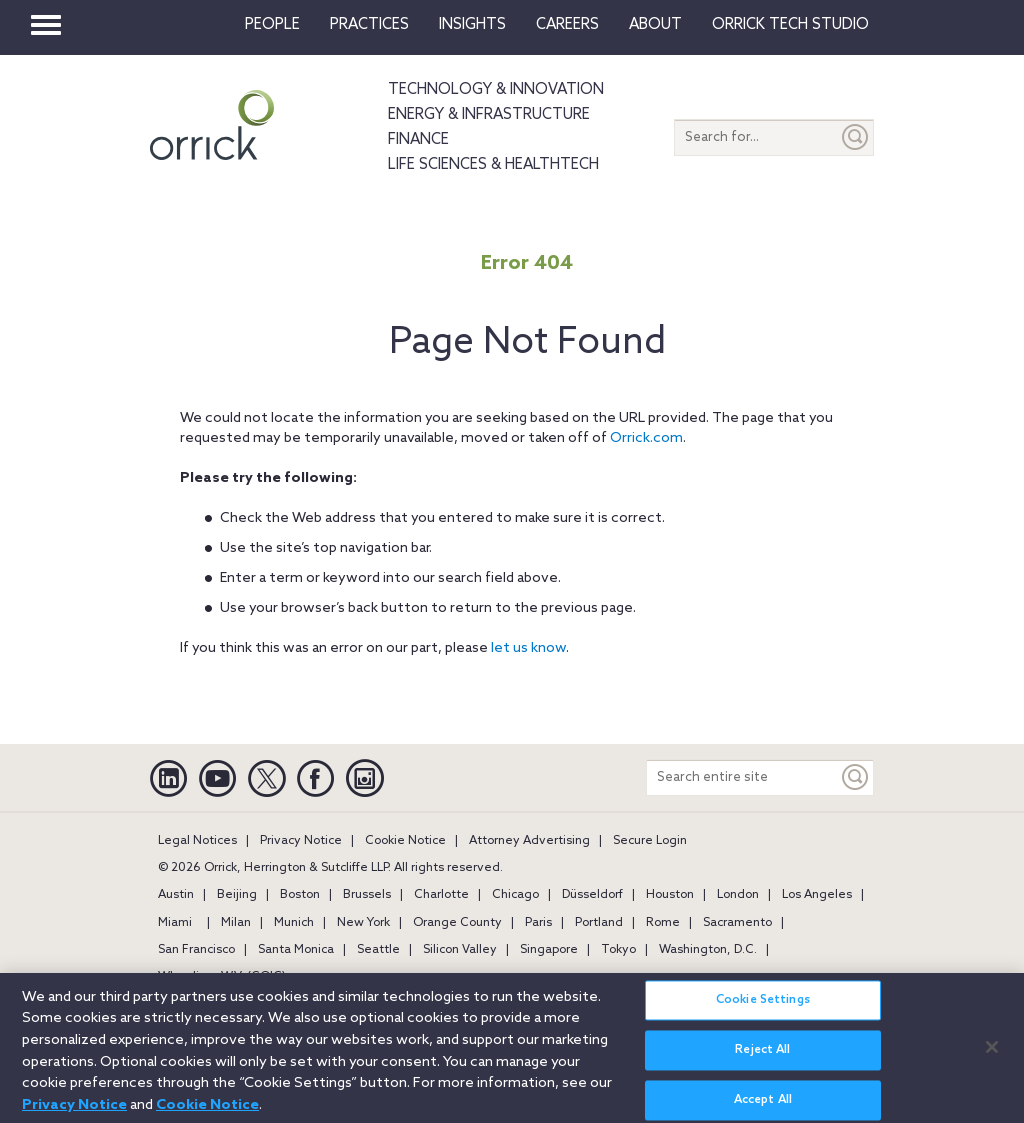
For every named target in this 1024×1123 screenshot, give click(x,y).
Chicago (515, 895)
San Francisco (196, 950)
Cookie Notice (405, 841)
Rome (663, 923)
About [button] (655, 25)
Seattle (378, 950)
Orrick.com (646, 438)
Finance (418, 140)
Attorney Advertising (529, 841)
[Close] (992, 1057)
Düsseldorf (592, 895)
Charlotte (441, 895)
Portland (599, 923)
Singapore (549, 950)
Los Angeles (817, 895)
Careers (567, 25)
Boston (300, 895)
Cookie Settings (763, 1011)
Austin (176, 895)
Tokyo (618, 950)
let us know (528, 648)
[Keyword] (856, 777)
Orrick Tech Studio (790, 25)
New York (363, 923)
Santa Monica (296, 950)
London (738, 895)
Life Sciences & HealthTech (493, 165)
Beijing (237, 895)
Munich (294, 923)
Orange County (457, 923)
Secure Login (650, 841)
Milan (236, 923)
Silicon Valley (460, 950)
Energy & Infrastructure (489, 115)
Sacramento (737, 923)
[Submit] (856, 137)
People (272, 25)
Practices (369, 25)
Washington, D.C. (708, 950)
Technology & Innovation (496, 90)
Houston (670, 895)
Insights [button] (472, 25)
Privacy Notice (301, 841)
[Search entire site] (742, 777)
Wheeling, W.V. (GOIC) (222, 977)
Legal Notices (197, 841)
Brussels (367, 895)
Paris (538, 923)
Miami (175, 923)
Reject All (762, 1061)
